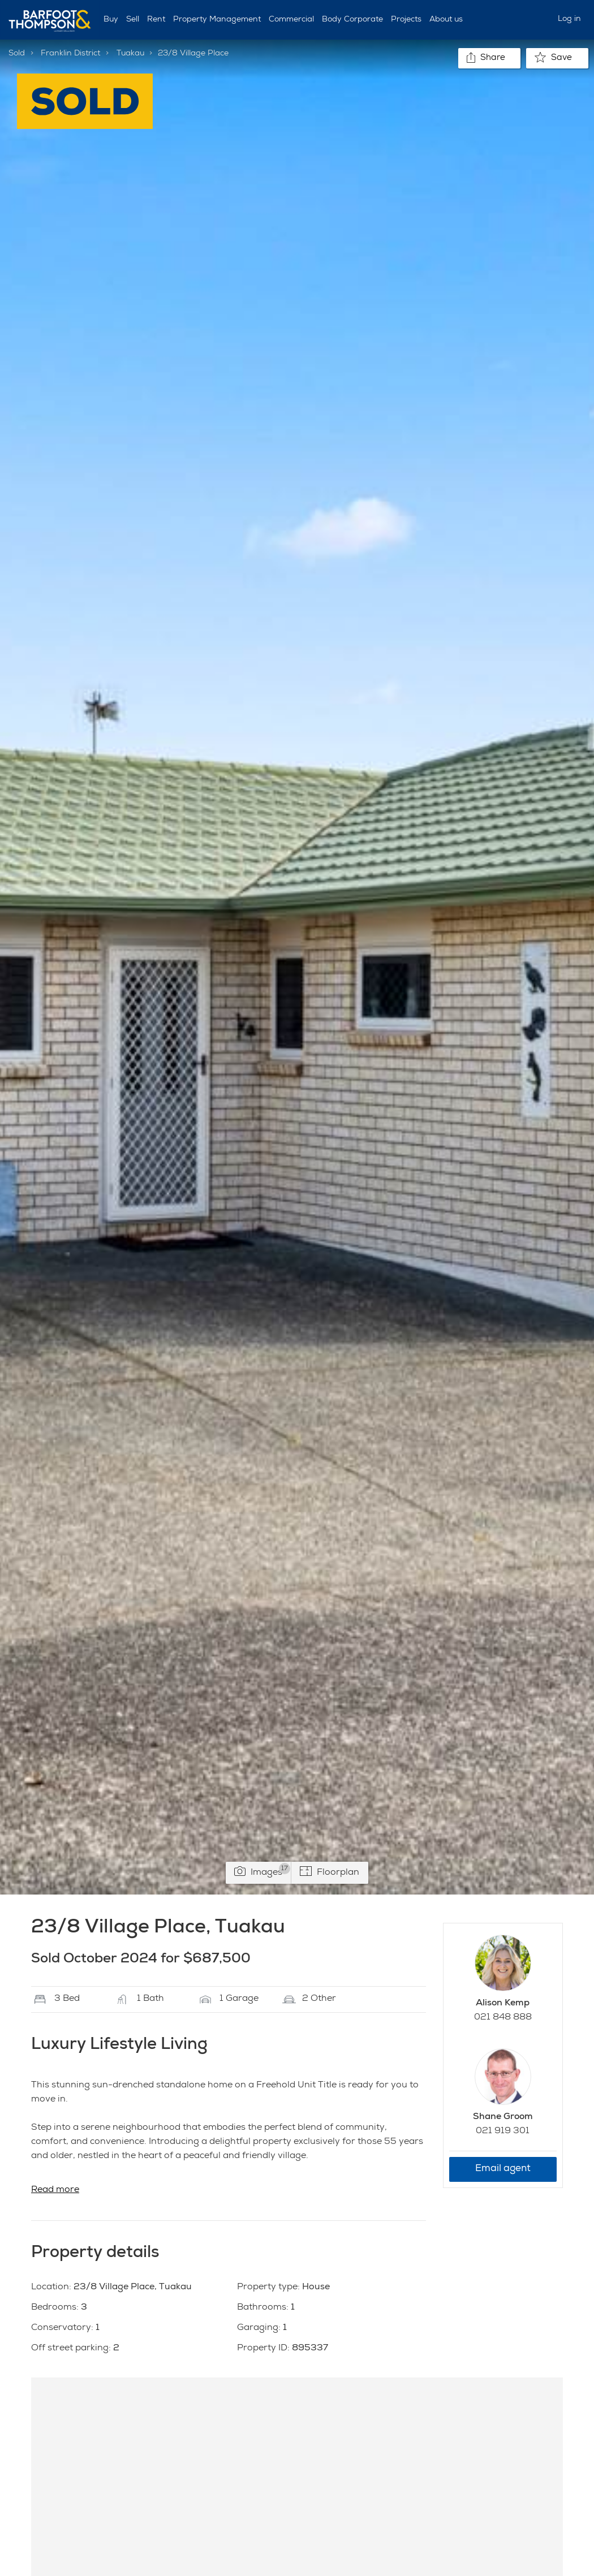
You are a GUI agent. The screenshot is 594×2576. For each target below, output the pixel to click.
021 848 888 (503, 2017)
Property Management (217, 20)
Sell (132, 20)
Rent (156, 20)
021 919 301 (503, 2131)
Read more (55, 2190)
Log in (569, 19)
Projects (406, 20)
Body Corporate (352, 20)
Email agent (503, 2169)
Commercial (291, 20)
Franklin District (70, 54)
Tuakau (130, 54)
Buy (111, 20)
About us (446, 20)
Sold (16, 54)
